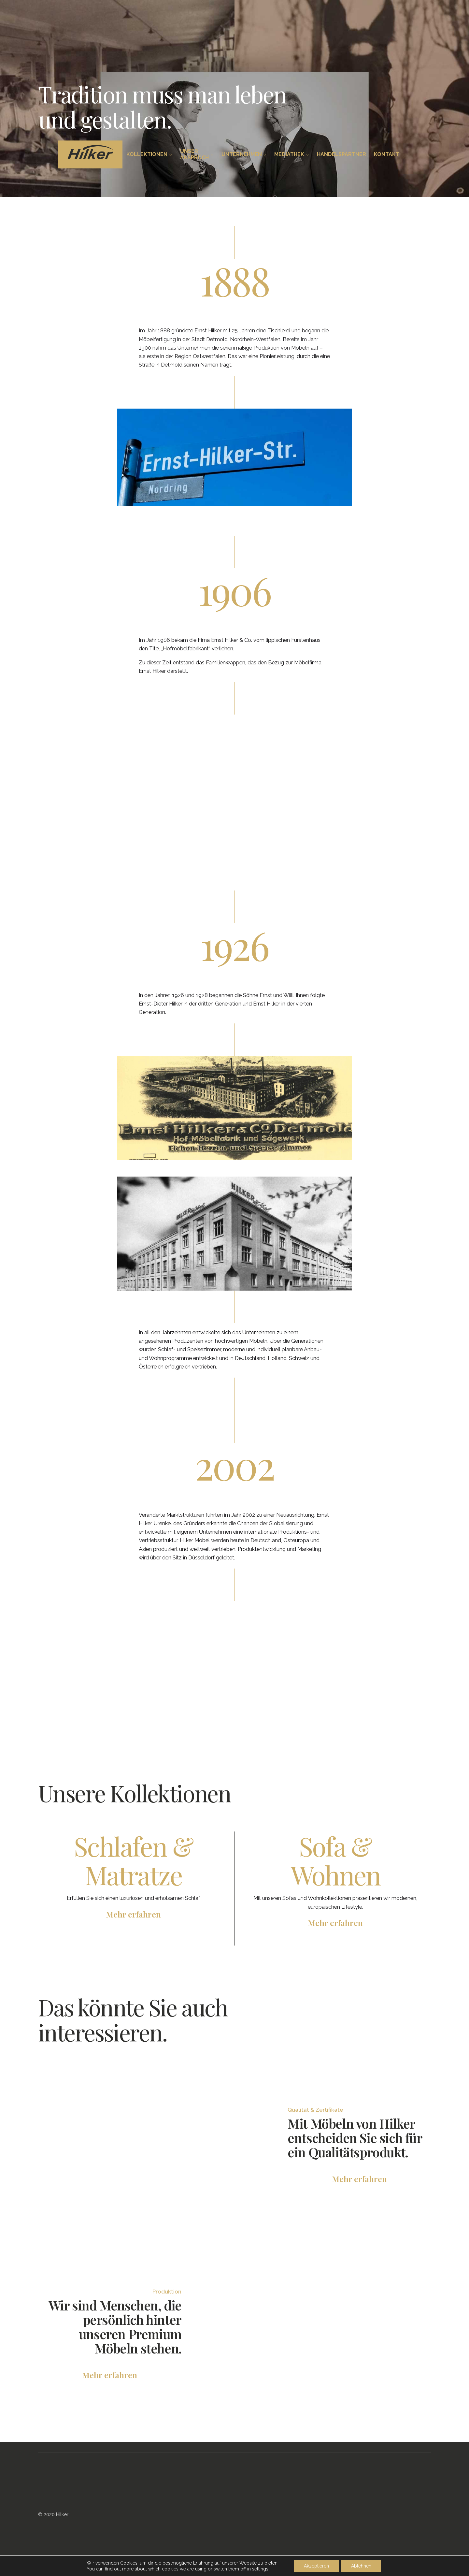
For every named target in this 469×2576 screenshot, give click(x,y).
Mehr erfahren (359, 2178)
